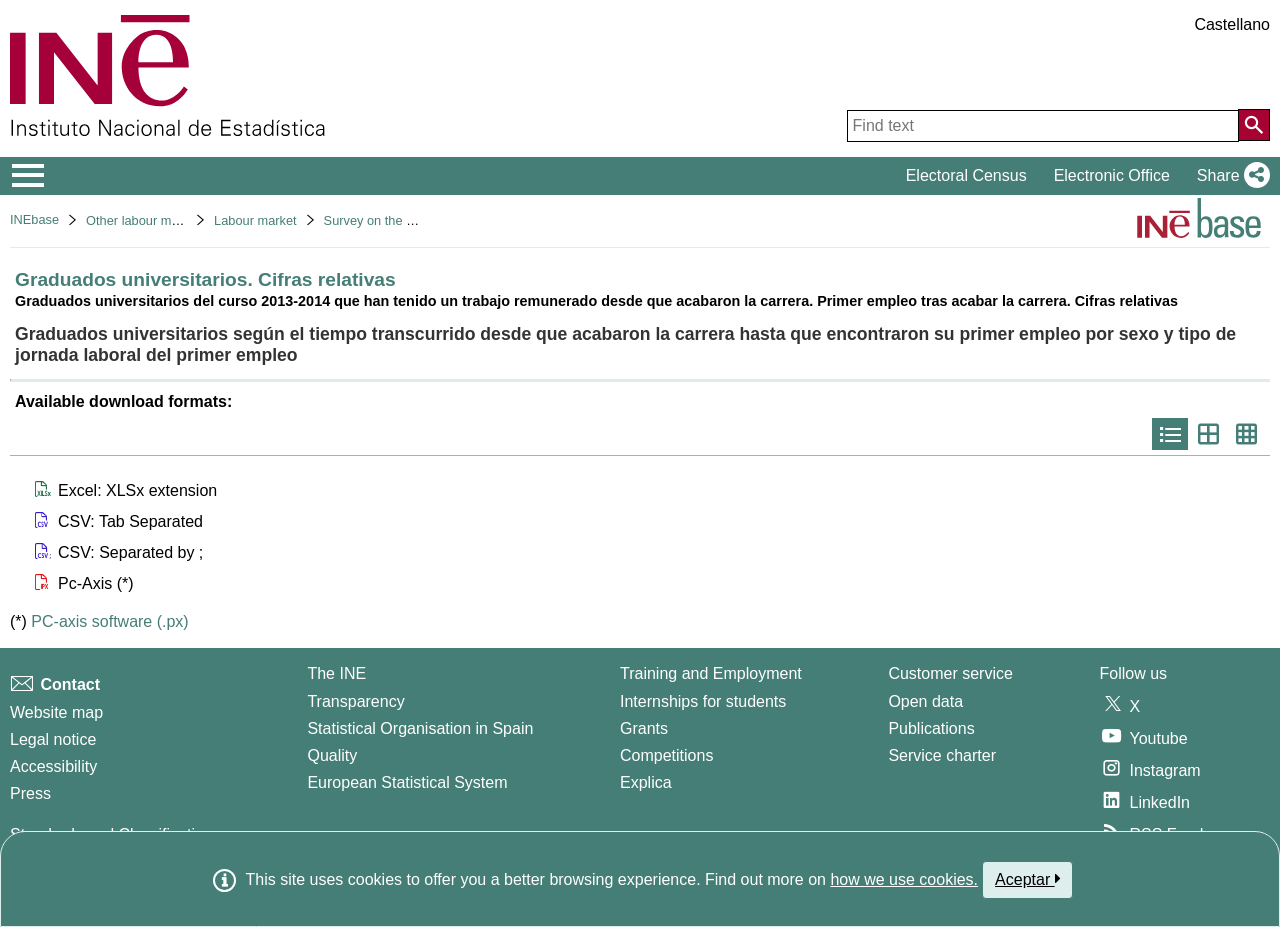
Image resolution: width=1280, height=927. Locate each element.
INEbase (34, 219)
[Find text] (1043, 126)
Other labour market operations (174, 220)
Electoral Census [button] (966, 175)
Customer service (950, 673)
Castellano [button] (1232, 24)
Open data (925, 701)
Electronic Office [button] (1112, 175)
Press (30, 793)
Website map (56, 712)
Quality (332, 755)
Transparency (355, 701)
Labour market (255, 220)
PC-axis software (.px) (109, 621)
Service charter (942, 755)
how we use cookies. (904, 879)
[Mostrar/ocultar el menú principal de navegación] (28, 176)
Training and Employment (711, 673)
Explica (646, 782)
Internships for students (703, 701)
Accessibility (53, 766)
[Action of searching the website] (1254, 125)
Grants (644, 728)
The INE (336, 673)
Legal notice (53, 739)
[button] (1229, 176)
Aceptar (1027, 879)
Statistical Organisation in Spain (420, 728)
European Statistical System (407, 782)
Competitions (666, 755)
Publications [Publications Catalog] (931, 728)
